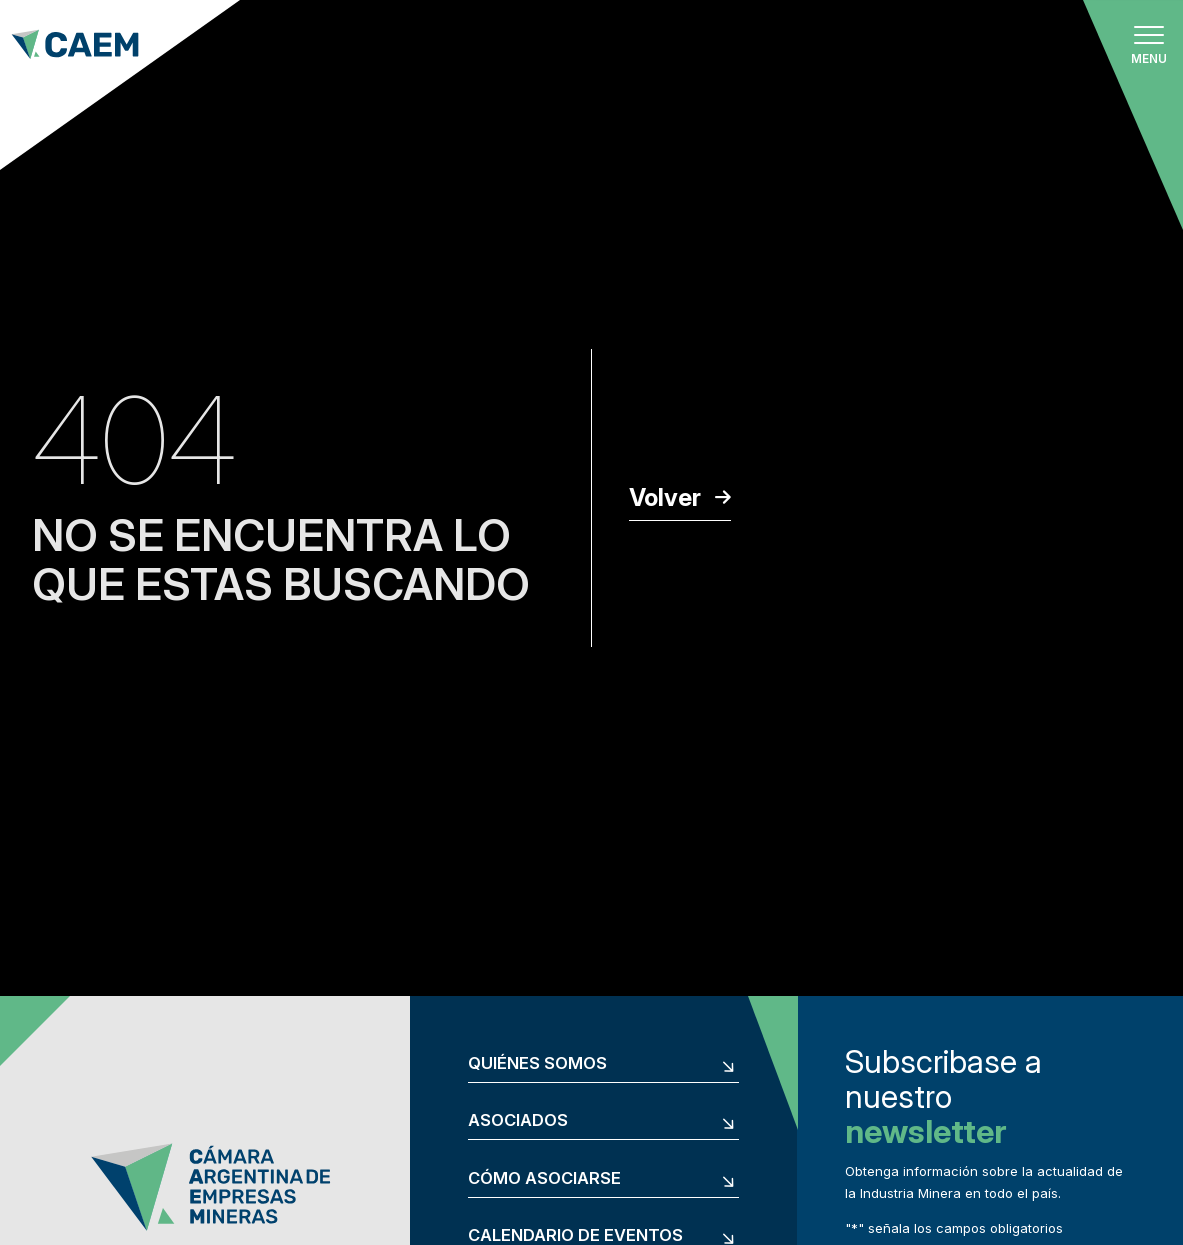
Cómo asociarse (544, 1178)
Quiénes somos (537, 1063)
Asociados (518, 1120)
